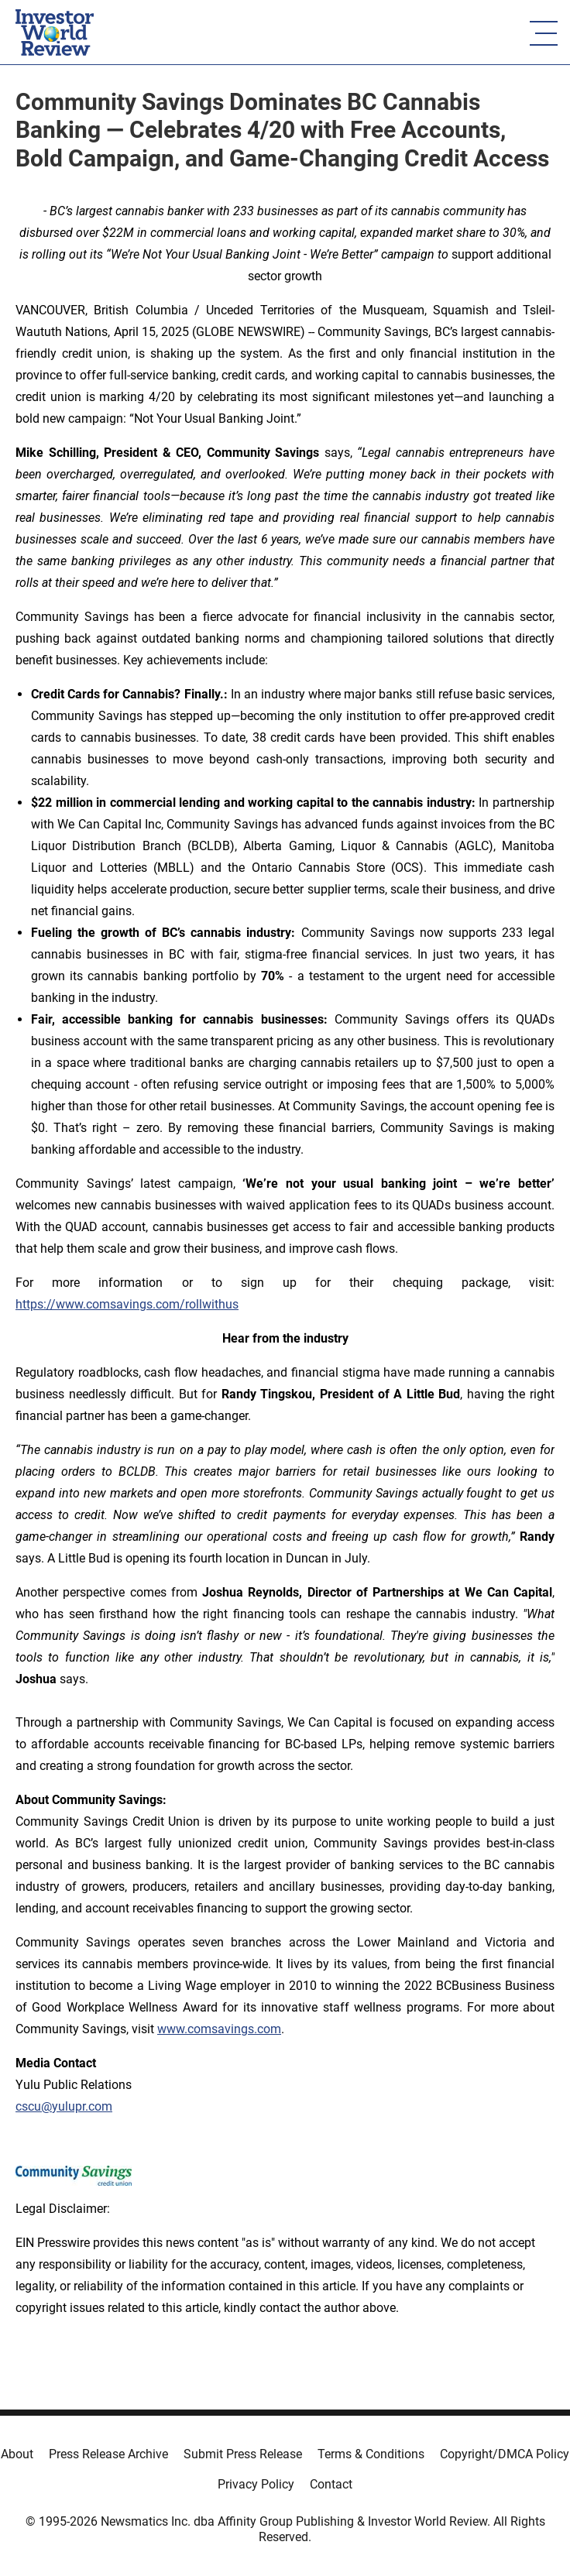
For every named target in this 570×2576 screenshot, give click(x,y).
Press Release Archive (108, 2454)
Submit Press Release (243, 2454)
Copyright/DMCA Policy (504, 2454)
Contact (331, 2484)
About (17, 2454)
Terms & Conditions (371, 2454)
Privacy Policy (256, 2484)
